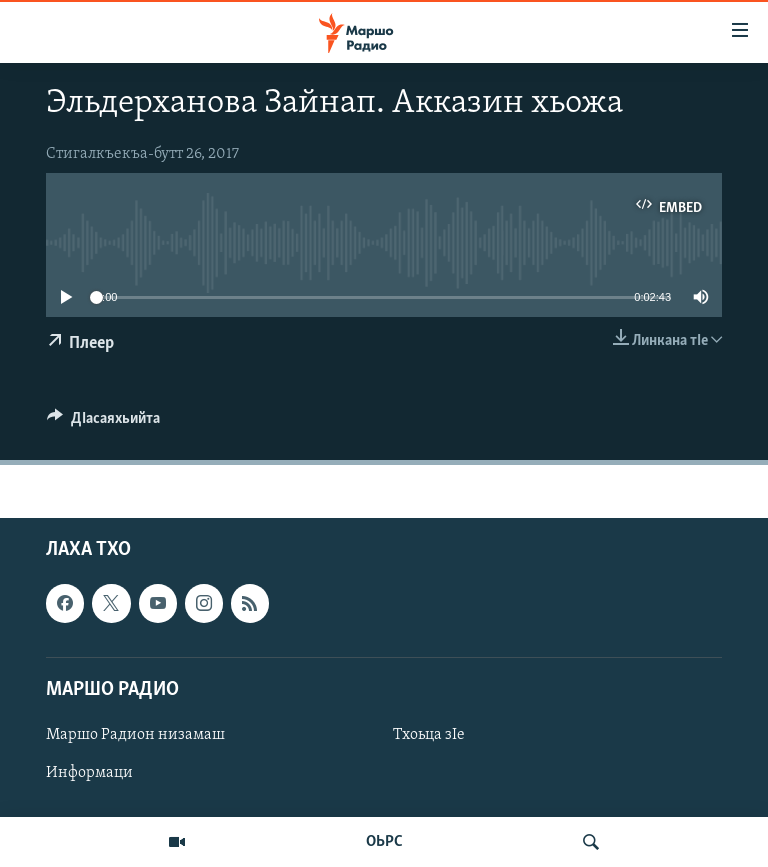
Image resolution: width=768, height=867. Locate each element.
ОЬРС (384, 842)
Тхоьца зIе (429, 735)
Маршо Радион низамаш (135, 735)
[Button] (103, 423)
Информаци (89, 773)
